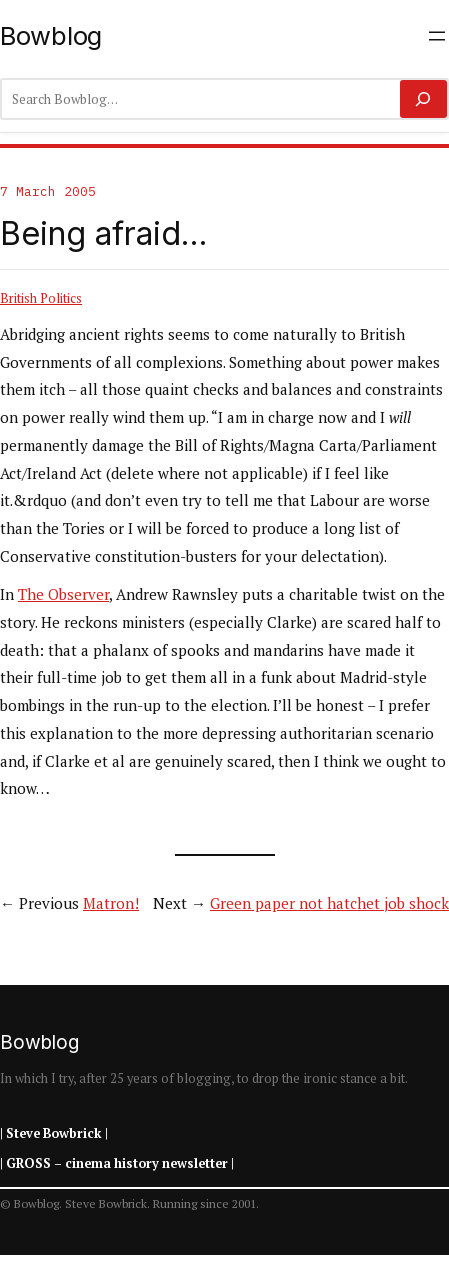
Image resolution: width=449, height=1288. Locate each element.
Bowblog (51, 35)
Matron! (111, 903)
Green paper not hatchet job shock (329, 903)
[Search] (423, 99)
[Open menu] (437, 36)
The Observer (63, 594)
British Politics (41, 298)
